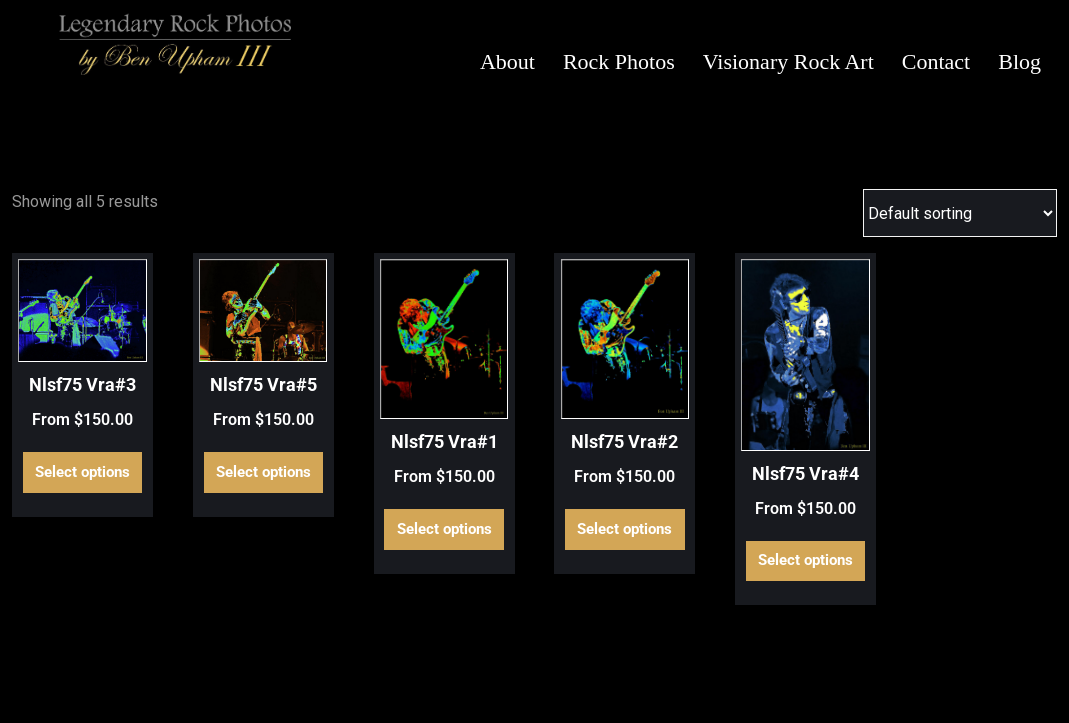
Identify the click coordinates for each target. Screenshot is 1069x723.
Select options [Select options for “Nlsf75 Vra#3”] (82, 472)
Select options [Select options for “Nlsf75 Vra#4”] (805, 560)
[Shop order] (960, 213)
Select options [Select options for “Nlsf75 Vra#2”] (624, 529)
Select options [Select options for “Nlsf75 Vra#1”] (444, 529)
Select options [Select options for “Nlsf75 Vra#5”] (263, 472)
